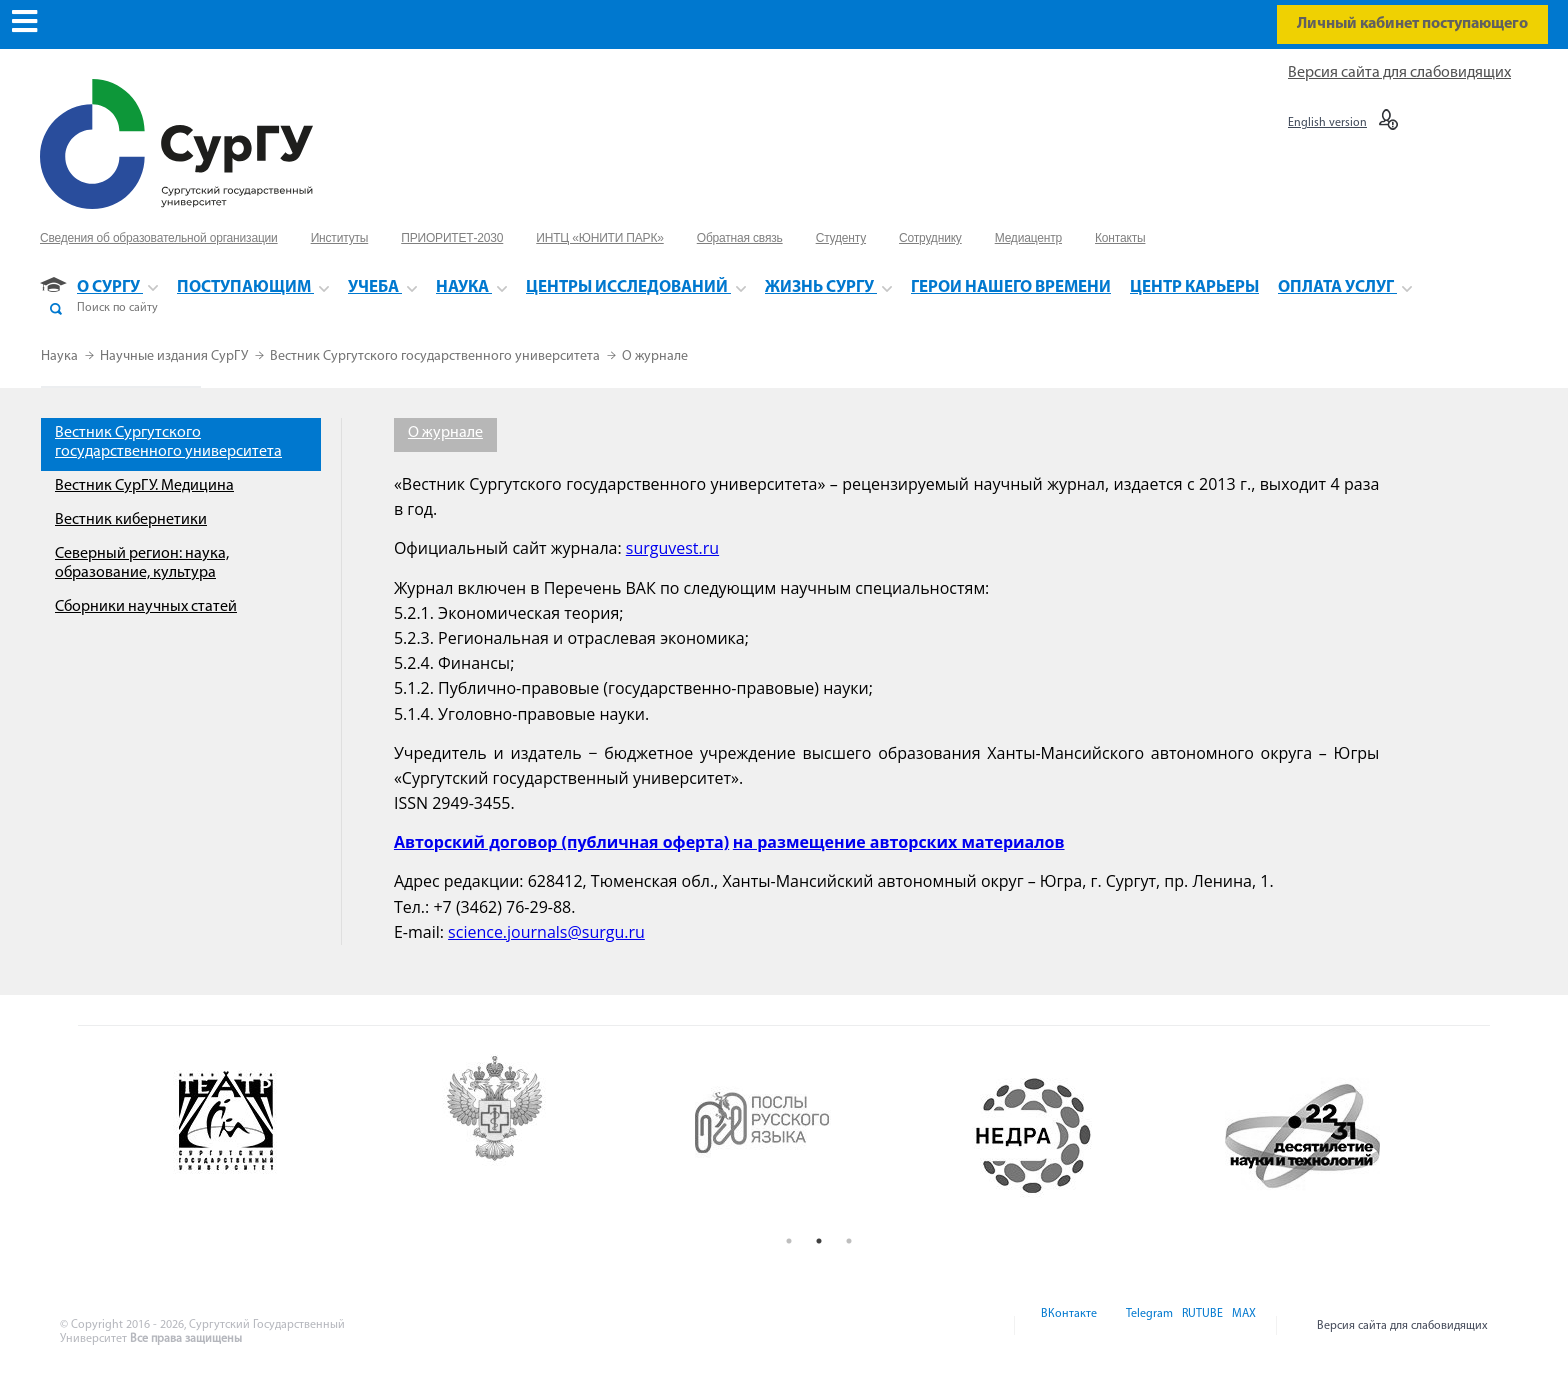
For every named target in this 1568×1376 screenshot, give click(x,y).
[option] (283, 1136)
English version (1327, 123)
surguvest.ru (672, 548)
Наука (61, 356)
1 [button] (789, 1241)
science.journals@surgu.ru (546, 932)
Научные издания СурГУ (175, 356)
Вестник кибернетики (131, 520)
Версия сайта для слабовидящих (1399, 73)
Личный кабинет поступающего (1412, 24)
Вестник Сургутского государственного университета (436, 356)
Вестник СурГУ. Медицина (144, 486)
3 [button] (849, 1241)
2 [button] (819, 1241)
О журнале (655, 356)
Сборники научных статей (146, 607)
